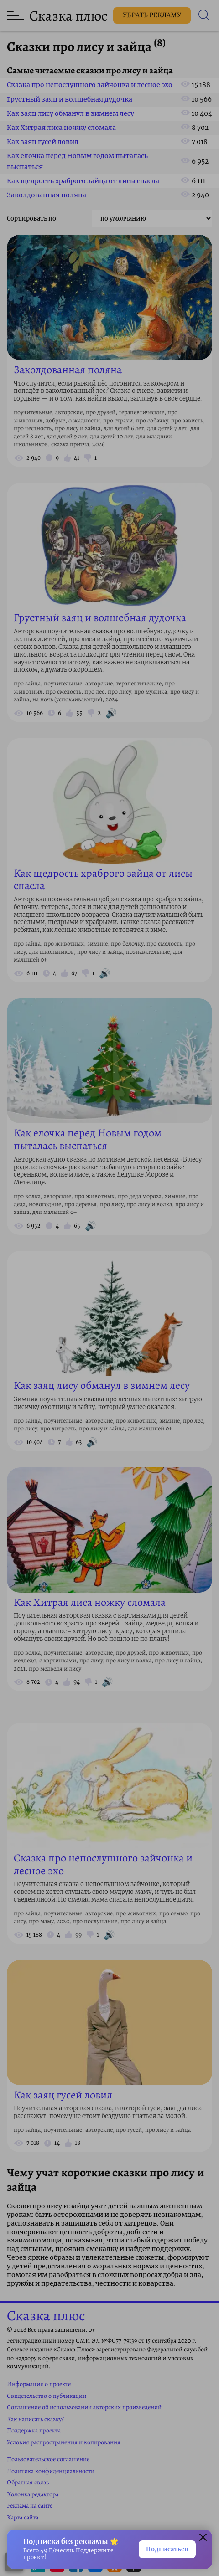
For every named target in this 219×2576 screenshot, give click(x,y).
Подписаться (167, 2549)
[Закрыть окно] (203, 2539)
